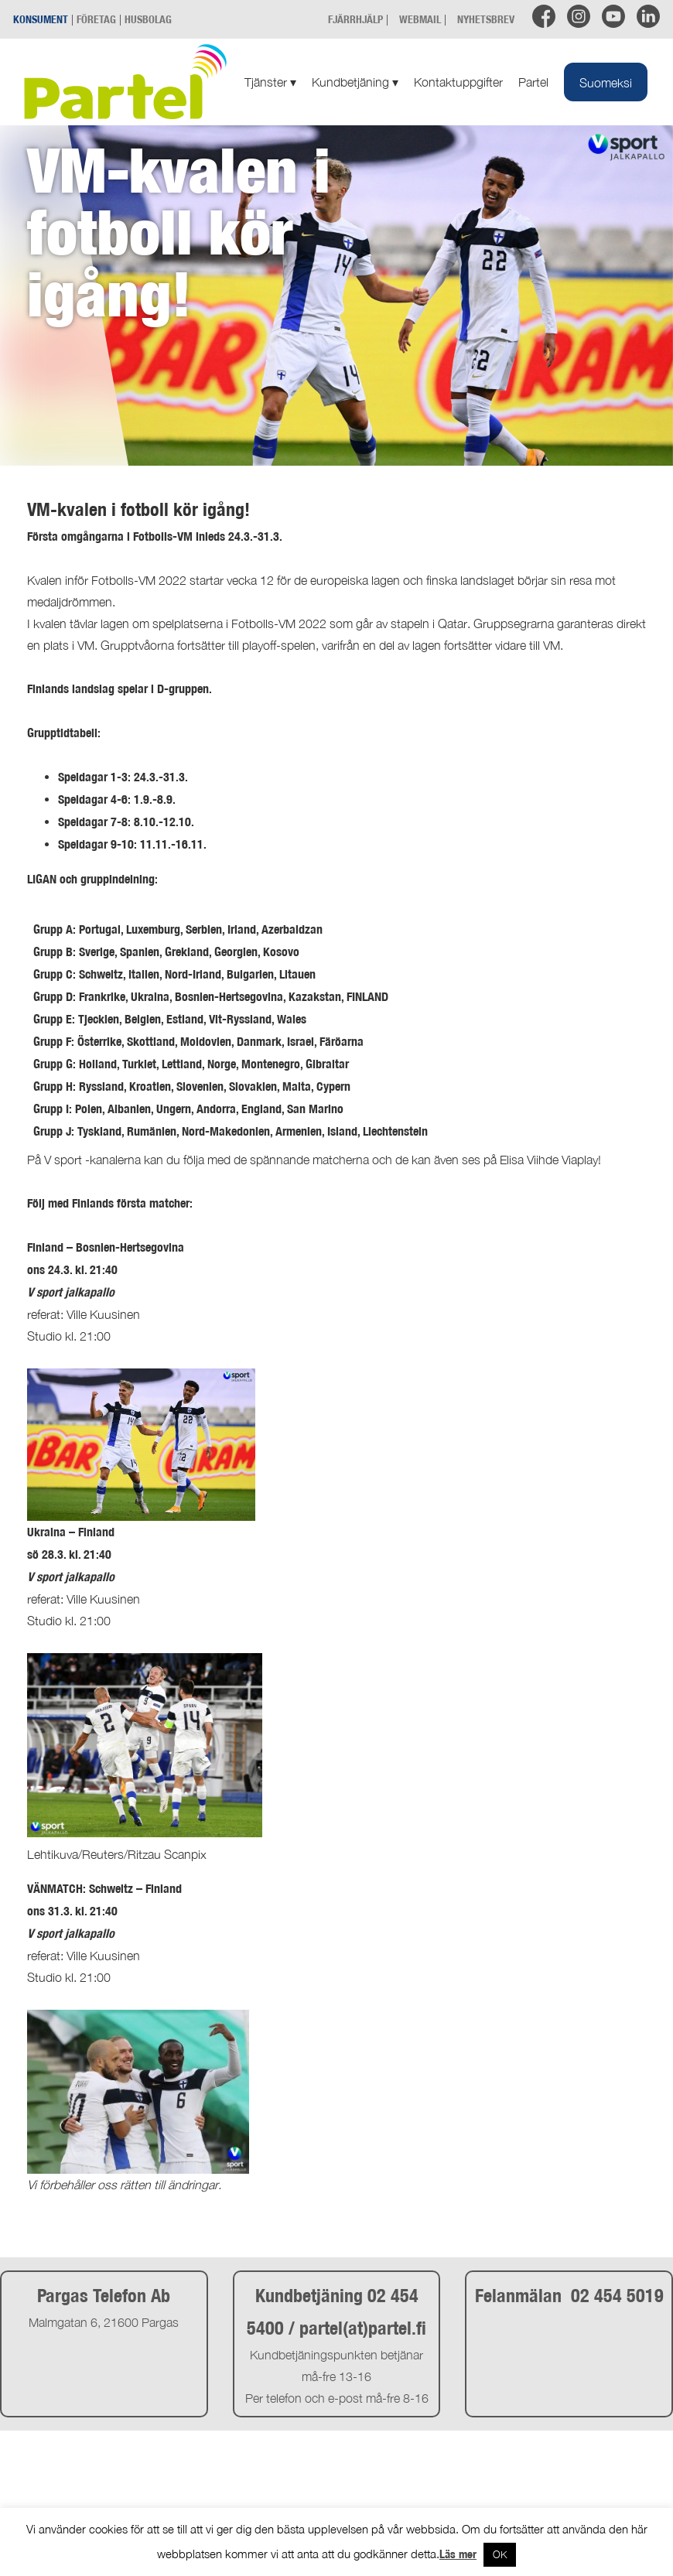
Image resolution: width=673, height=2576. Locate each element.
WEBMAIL (420, 19)
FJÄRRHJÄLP (355, 19)
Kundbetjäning (355, 82)
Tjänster (270, 82)
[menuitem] (605, 82)
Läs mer (458, 2554)
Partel (533, 82)
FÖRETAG (96, 19)
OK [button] (500, 2554)
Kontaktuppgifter (458, 82)
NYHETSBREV (485, 19)
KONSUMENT (40, 19)
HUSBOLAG (148, 19)
